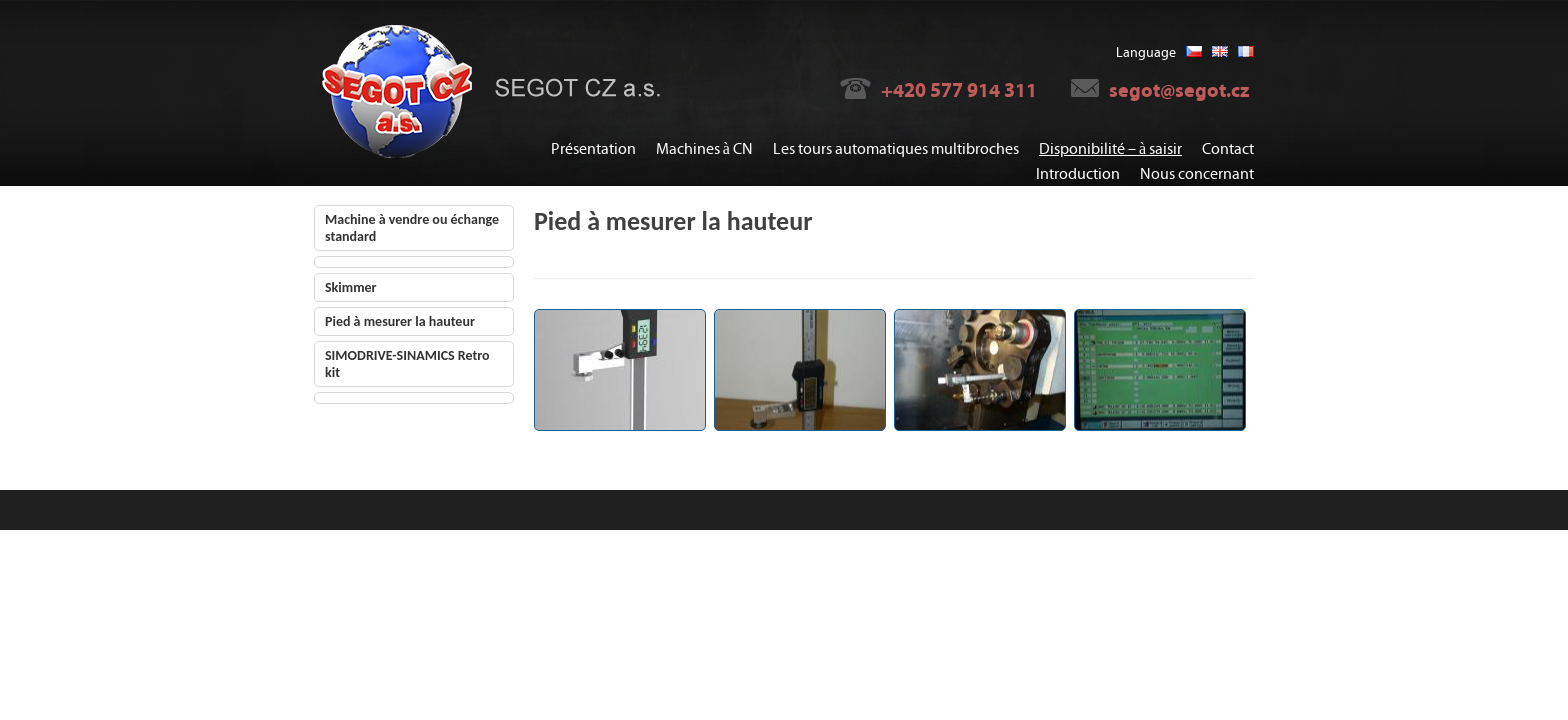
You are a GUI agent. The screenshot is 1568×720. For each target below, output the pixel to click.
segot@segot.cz (1179, 90)
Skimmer (351, 287)
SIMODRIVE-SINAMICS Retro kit (407, 364)
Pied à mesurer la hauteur (400, 321)
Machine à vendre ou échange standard (412, 228)
